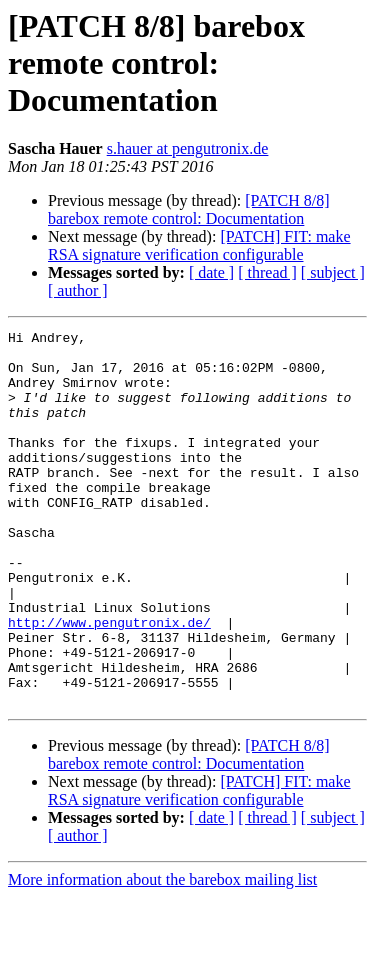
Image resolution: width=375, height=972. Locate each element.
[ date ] (211, 272)
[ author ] (78, 290)
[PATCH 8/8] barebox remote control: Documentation (189, 209)
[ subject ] (333, 272)
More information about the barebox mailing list (162, 954)
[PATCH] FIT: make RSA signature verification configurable (199, 245)
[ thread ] (267, 272)
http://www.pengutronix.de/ (109, 682)
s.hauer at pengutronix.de (188, 148)
